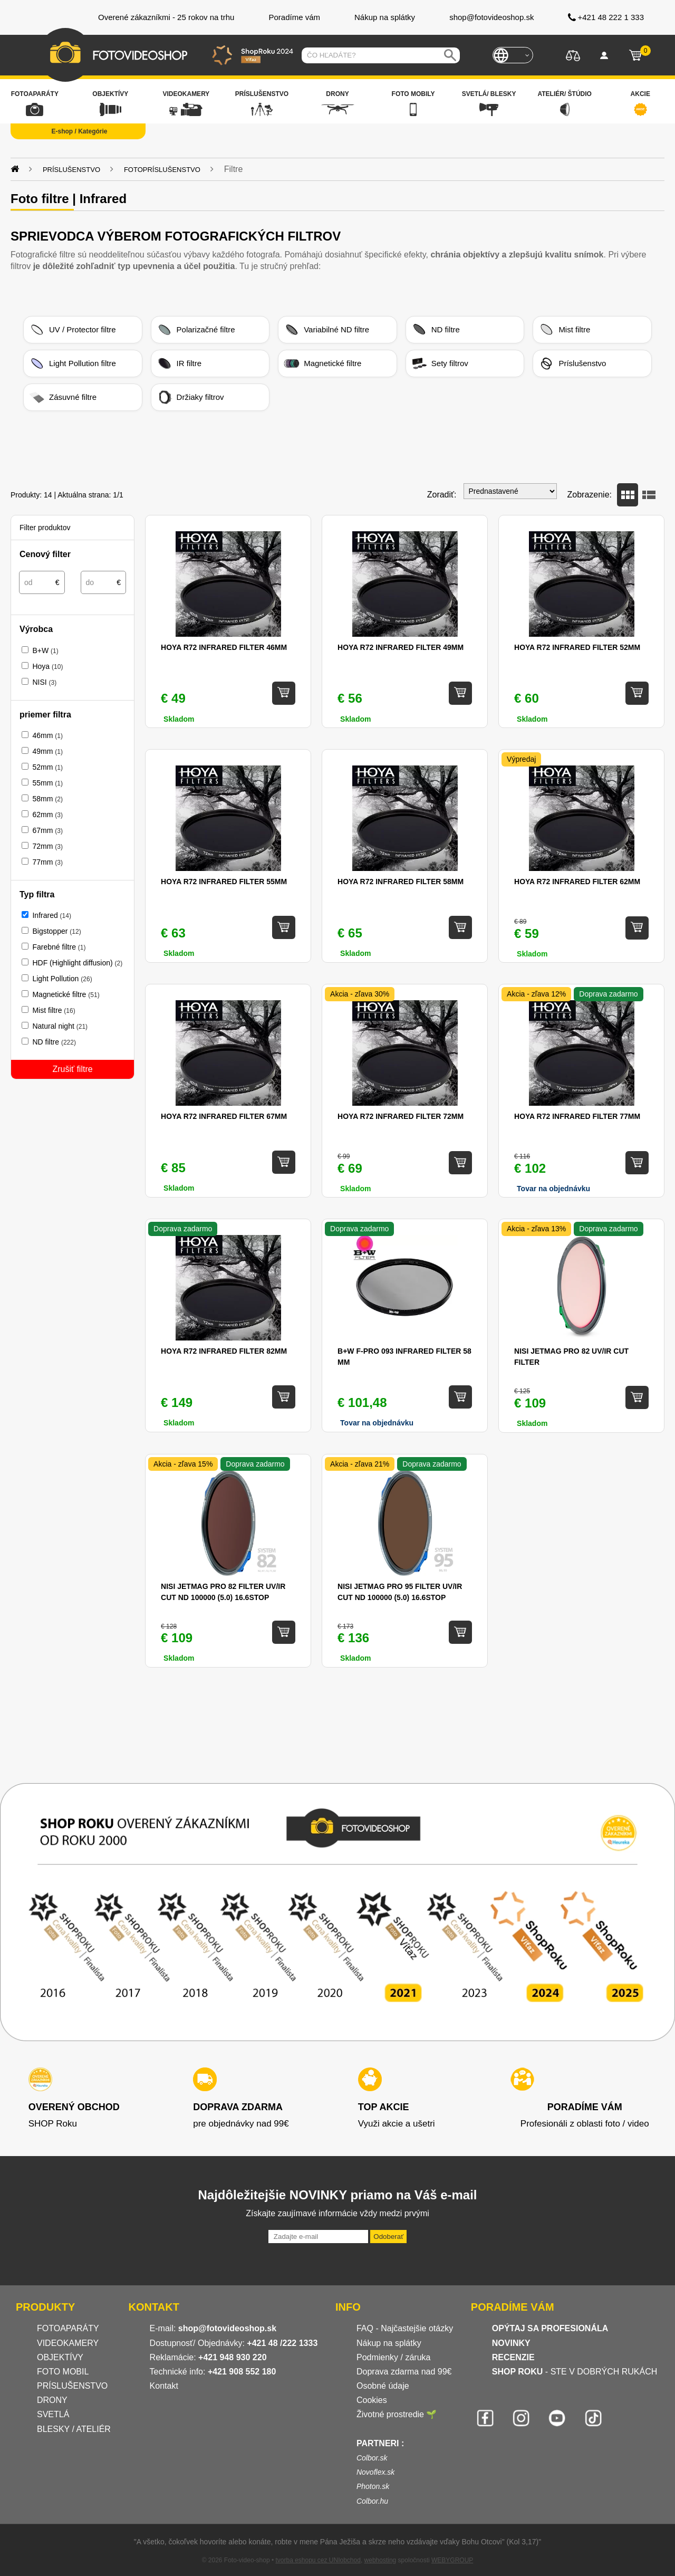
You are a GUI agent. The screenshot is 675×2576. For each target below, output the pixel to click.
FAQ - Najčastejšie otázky (404, 2328)
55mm (47, 783)
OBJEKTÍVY (60, 2357)
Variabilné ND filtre (326, 330)
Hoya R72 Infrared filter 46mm (224, 647)
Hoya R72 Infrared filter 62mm (577, 881)
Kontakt (164, 2385)
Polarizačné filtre (196, 330)
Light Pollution (62, 978)
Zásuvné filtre (63, 397)
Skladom (178, 719)
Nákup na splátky (388, 2343)
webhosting (380, 2560)
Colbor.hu (372, 2501)
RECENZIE (513, 2357)
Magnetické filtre (322, 363)
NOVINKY (511, 2343)
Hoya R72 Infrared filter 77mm (577, 1116)
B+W (45, 650)
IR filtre (179, 363)
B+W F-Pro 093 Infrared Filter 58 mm (404, 1356)
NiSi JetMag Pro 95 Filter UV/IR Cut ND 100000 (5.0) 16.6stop (400, 1592)
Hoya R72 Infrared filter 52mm (577, 647)
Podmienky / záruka (393, 2357)
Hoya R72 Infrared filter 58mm (401, 881)
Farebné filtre (58, 947)
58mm (47, 798)
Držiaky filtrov (190, 397)
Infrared (51, 915)
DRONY (52, 2400)
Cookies (371, 2400)
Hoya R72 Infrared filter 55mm (224, 881)
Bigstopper (56, 931)
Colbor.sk (372, 2458)
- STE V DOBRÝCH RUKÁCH (575, 2371)
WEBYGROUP (452, 2560)
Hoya (47, 666)
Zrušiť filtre (72, 1069)
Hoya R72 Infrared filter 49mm (401, 647)
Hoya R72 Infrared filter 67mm (224, 1116)
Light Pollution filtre (72, 363)
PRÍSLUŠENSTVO (72, 2385)
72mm (47, 846)
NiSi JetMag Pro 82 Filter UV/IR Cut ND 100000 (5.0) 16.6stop (223, 1592)
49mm (47, 751)
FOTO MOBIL (63, 2371)
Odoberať (388, 2236)
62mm (47, 814)
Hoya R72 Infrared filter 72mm (401, 1116)
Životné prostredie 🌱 (396, 2414)
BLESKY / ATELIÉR (74, 2429)
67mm (47, 830)
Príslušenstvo (572, 363)
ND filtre (435, 330)
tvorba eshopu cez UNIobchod (317, 2560)
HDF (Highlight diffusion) (77, 963)
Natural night (60, 1026)
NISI (44, 682)
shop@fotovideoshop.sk (227, 2328)
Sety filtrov (439, 363)
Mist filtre (564, 330)
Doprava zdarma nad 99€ (404, 2371)
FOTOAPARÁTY (68, 2328)
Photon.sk (372, 2486)
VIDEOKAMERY (68, 2343)
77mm (47, 862)
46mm (47, 735)
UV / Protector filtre (72, 330)
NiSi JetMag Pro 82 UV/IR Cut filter (571, 1356)
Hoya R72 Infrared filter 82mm (224, 1351)
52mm (47, 767)
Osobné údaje (382, 2385)
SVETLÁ (54, 2414)
